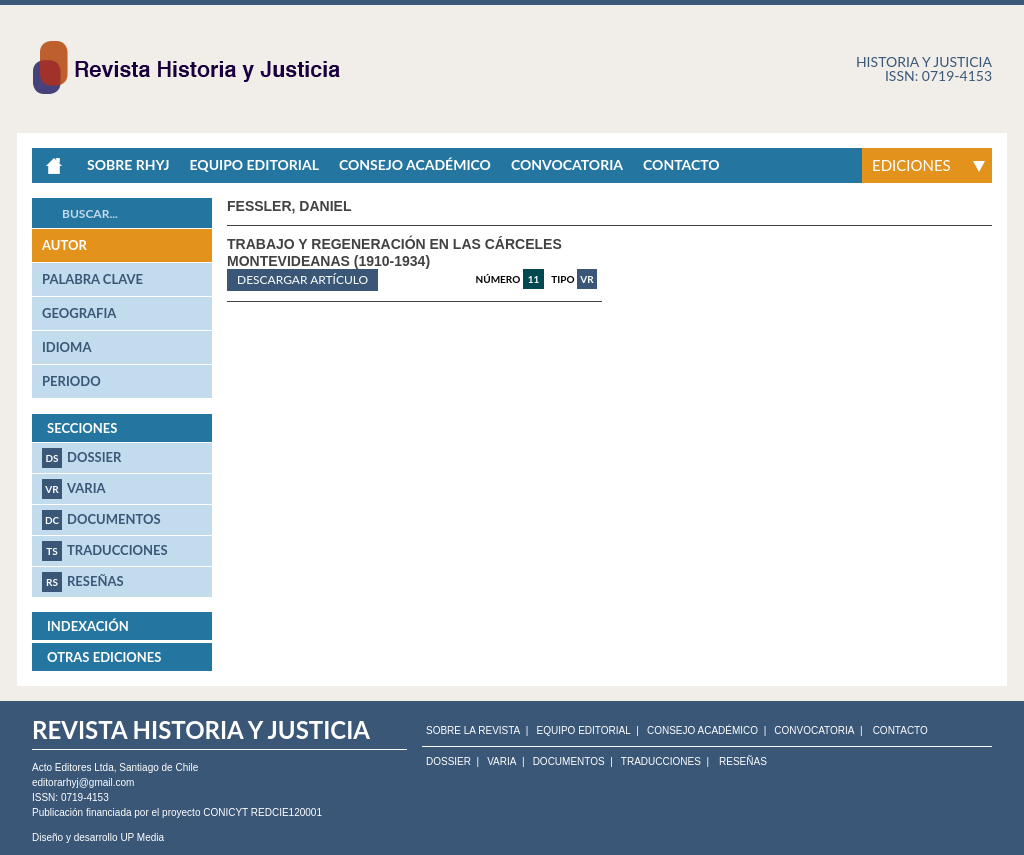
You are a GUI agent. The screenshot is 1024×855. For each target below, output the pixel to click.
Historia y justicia (924, 61)
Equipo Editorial (253, 164)
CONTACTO (900, 731)
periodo (71, 381)
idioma (66, 347)
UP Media (142, 837)
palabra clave (92, 279)
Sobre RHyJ (128, 164)
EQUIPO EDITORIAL (583, 731)
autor (64, 245)
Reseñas (83, 582)
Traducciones (105, 551)
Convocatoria (567, 164)
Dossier (81, 458)
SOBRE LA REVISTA (473, 731)
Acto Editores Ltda (73, 767)
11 (534, 279)
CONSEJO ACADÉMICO (702, 731)
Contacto (681, 164)
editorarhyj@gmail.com (83, 782)
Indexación (88, 626)
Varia (74, 489)
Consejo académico (415, 164)
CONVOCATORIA (814, 731)
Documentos (101, 520)
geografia (79, 313)
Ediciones (911, 165)
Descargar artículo (302, 279)
